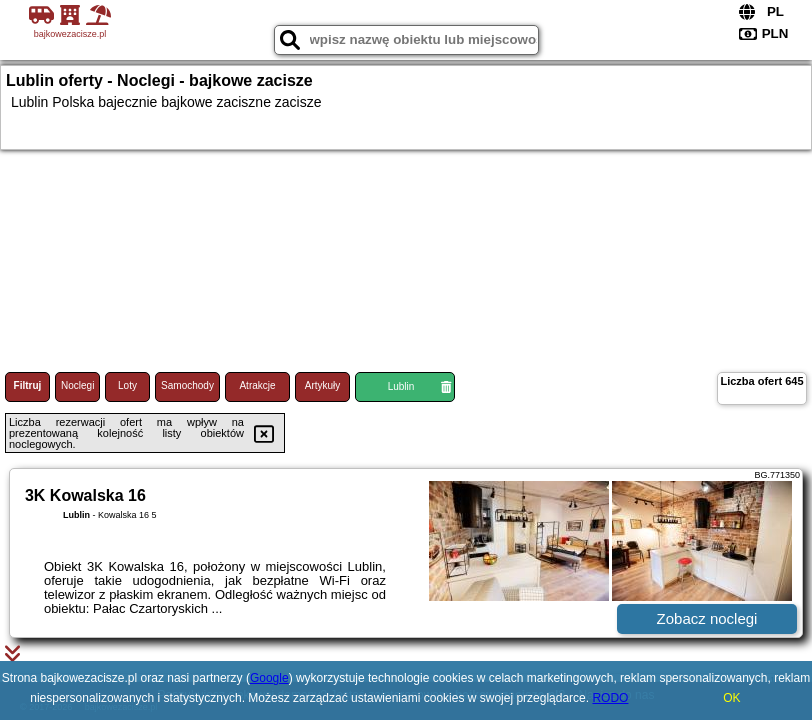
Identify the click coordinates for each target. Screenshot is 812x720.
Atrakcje (257, 385)
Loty (127, 385)
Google (269, 678)
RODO (610, 698)
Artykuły (323, 385)
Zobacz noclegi (707, 618)
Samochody (187, 385)
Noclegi (77, 385)
